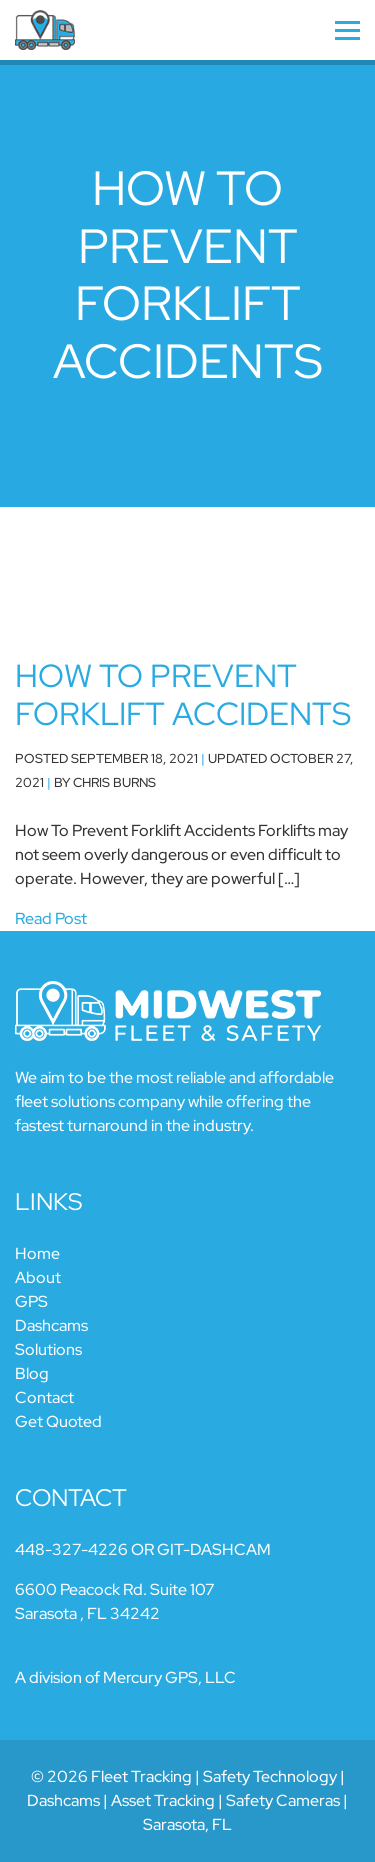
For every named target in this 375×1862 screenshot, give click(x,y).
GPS (31, 1301)
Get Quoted (58, 1421)
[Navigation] (312, 30)
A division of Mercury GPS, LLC (125, 1677)
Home (37, 1253)
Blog (32, 1373)
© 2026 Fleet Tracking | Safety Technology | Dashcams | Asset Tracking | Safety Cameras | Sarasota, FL (187, 1800)
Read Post (51, 918)
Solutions (48, 1349)
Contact (44, 1397)
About (38, 1277)
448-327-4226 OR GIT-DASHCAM (143, 1549)
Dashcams (51, 1325)
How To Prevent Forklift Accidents (183, 694)
